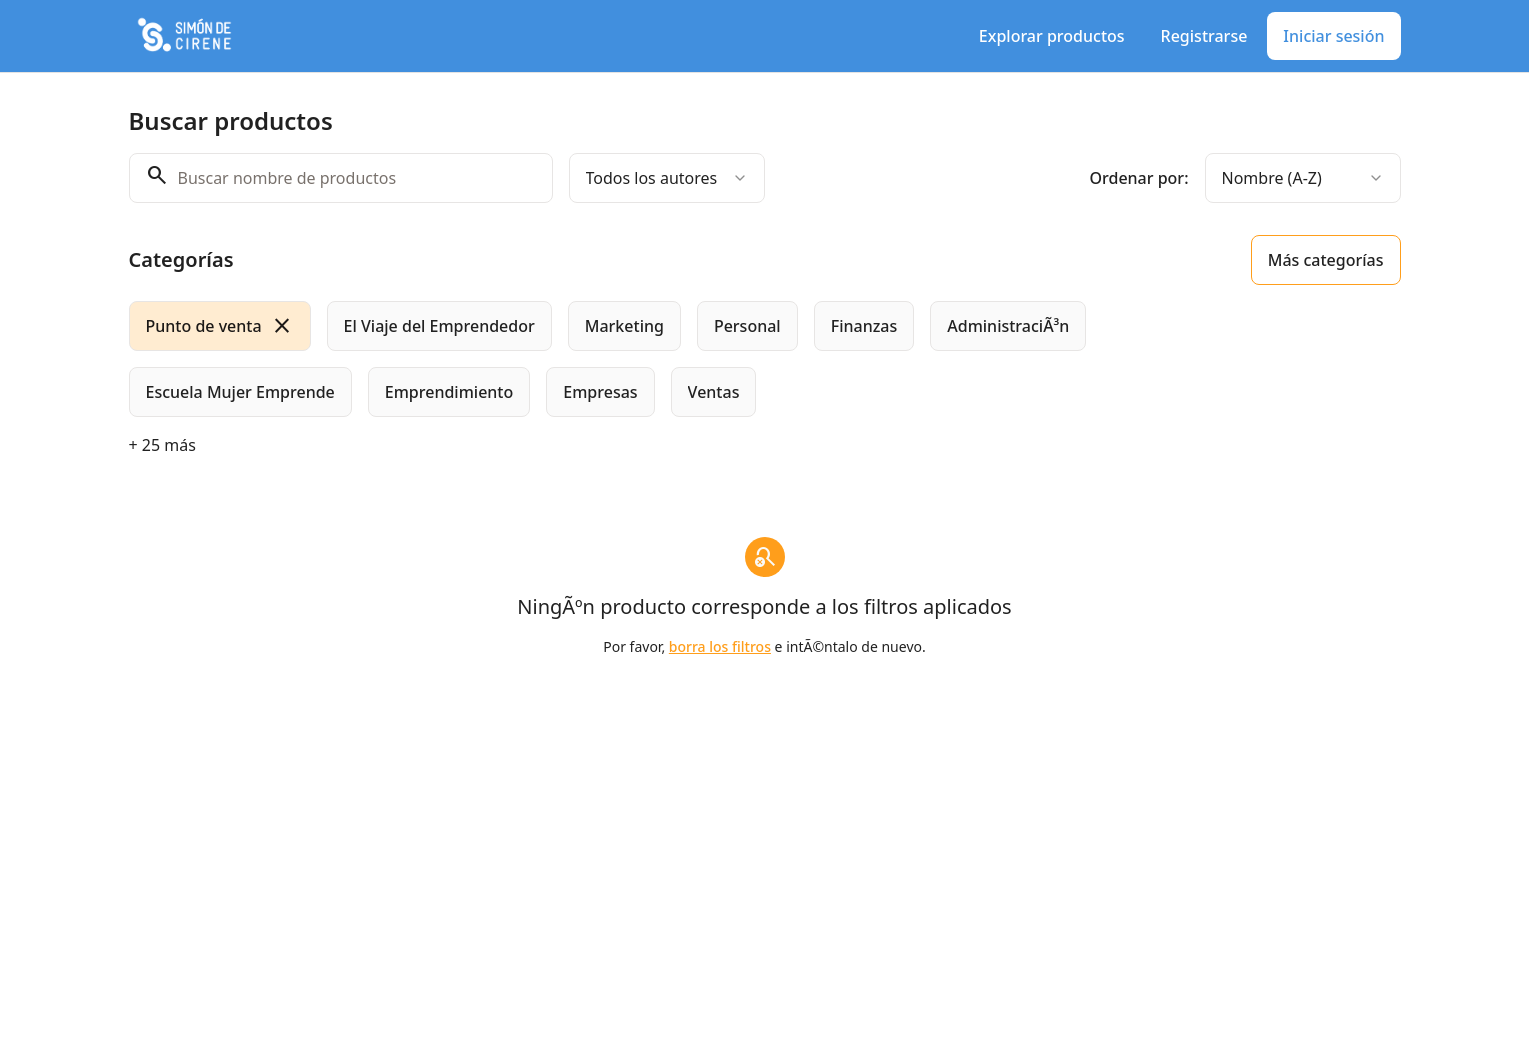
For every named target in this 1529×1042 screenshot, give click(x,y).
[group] (683, 359)
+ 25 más (162, 445)
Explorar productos (1052, 36)
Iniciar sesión (1333, 36)
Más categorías (1326, 260)
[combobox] (667, 178)
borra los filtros (720, 646)
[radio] (220, 326)
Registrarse (1204, 36)
